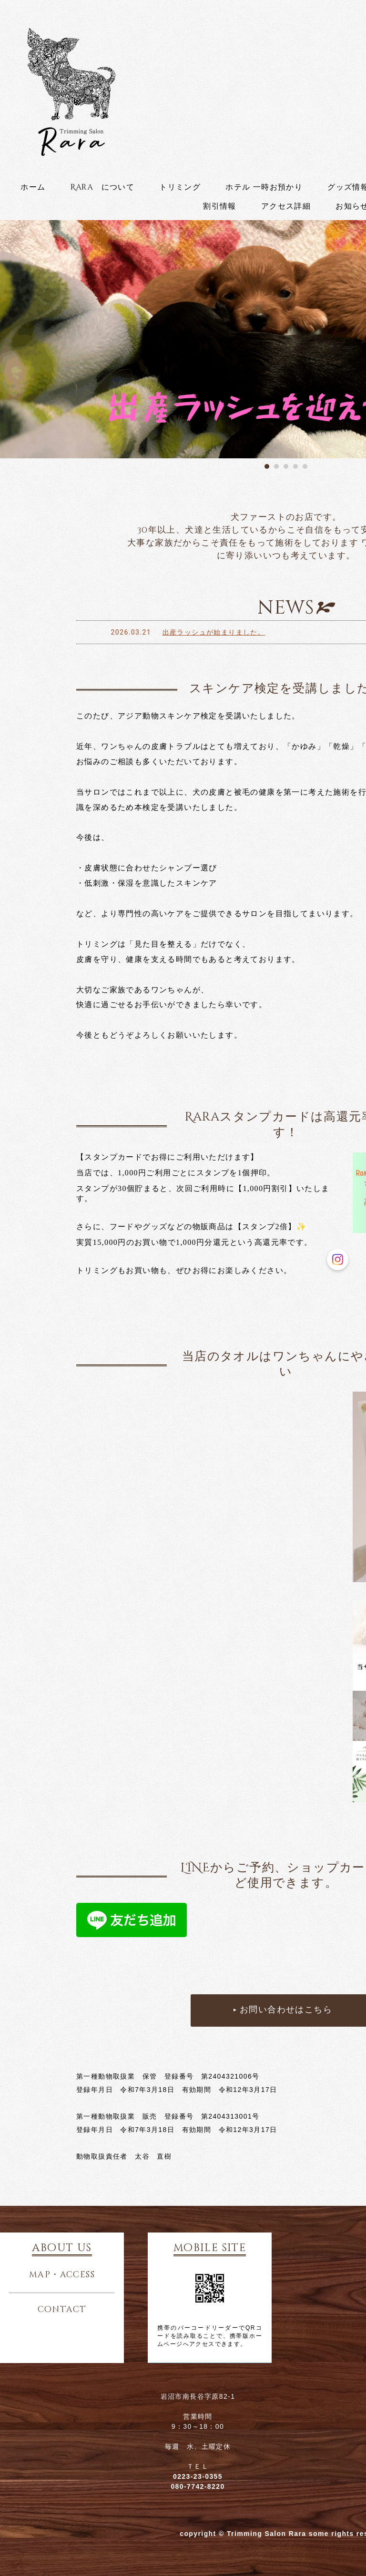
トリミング (180, 187)
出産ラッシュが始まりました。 (214, 632)
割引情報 (219, 206)
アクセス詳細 (286, 206)
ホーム (32, 187)
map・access (62, 2275)
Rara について (103, 187)
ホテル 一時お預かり (264, 187)
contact (62, 2309)
